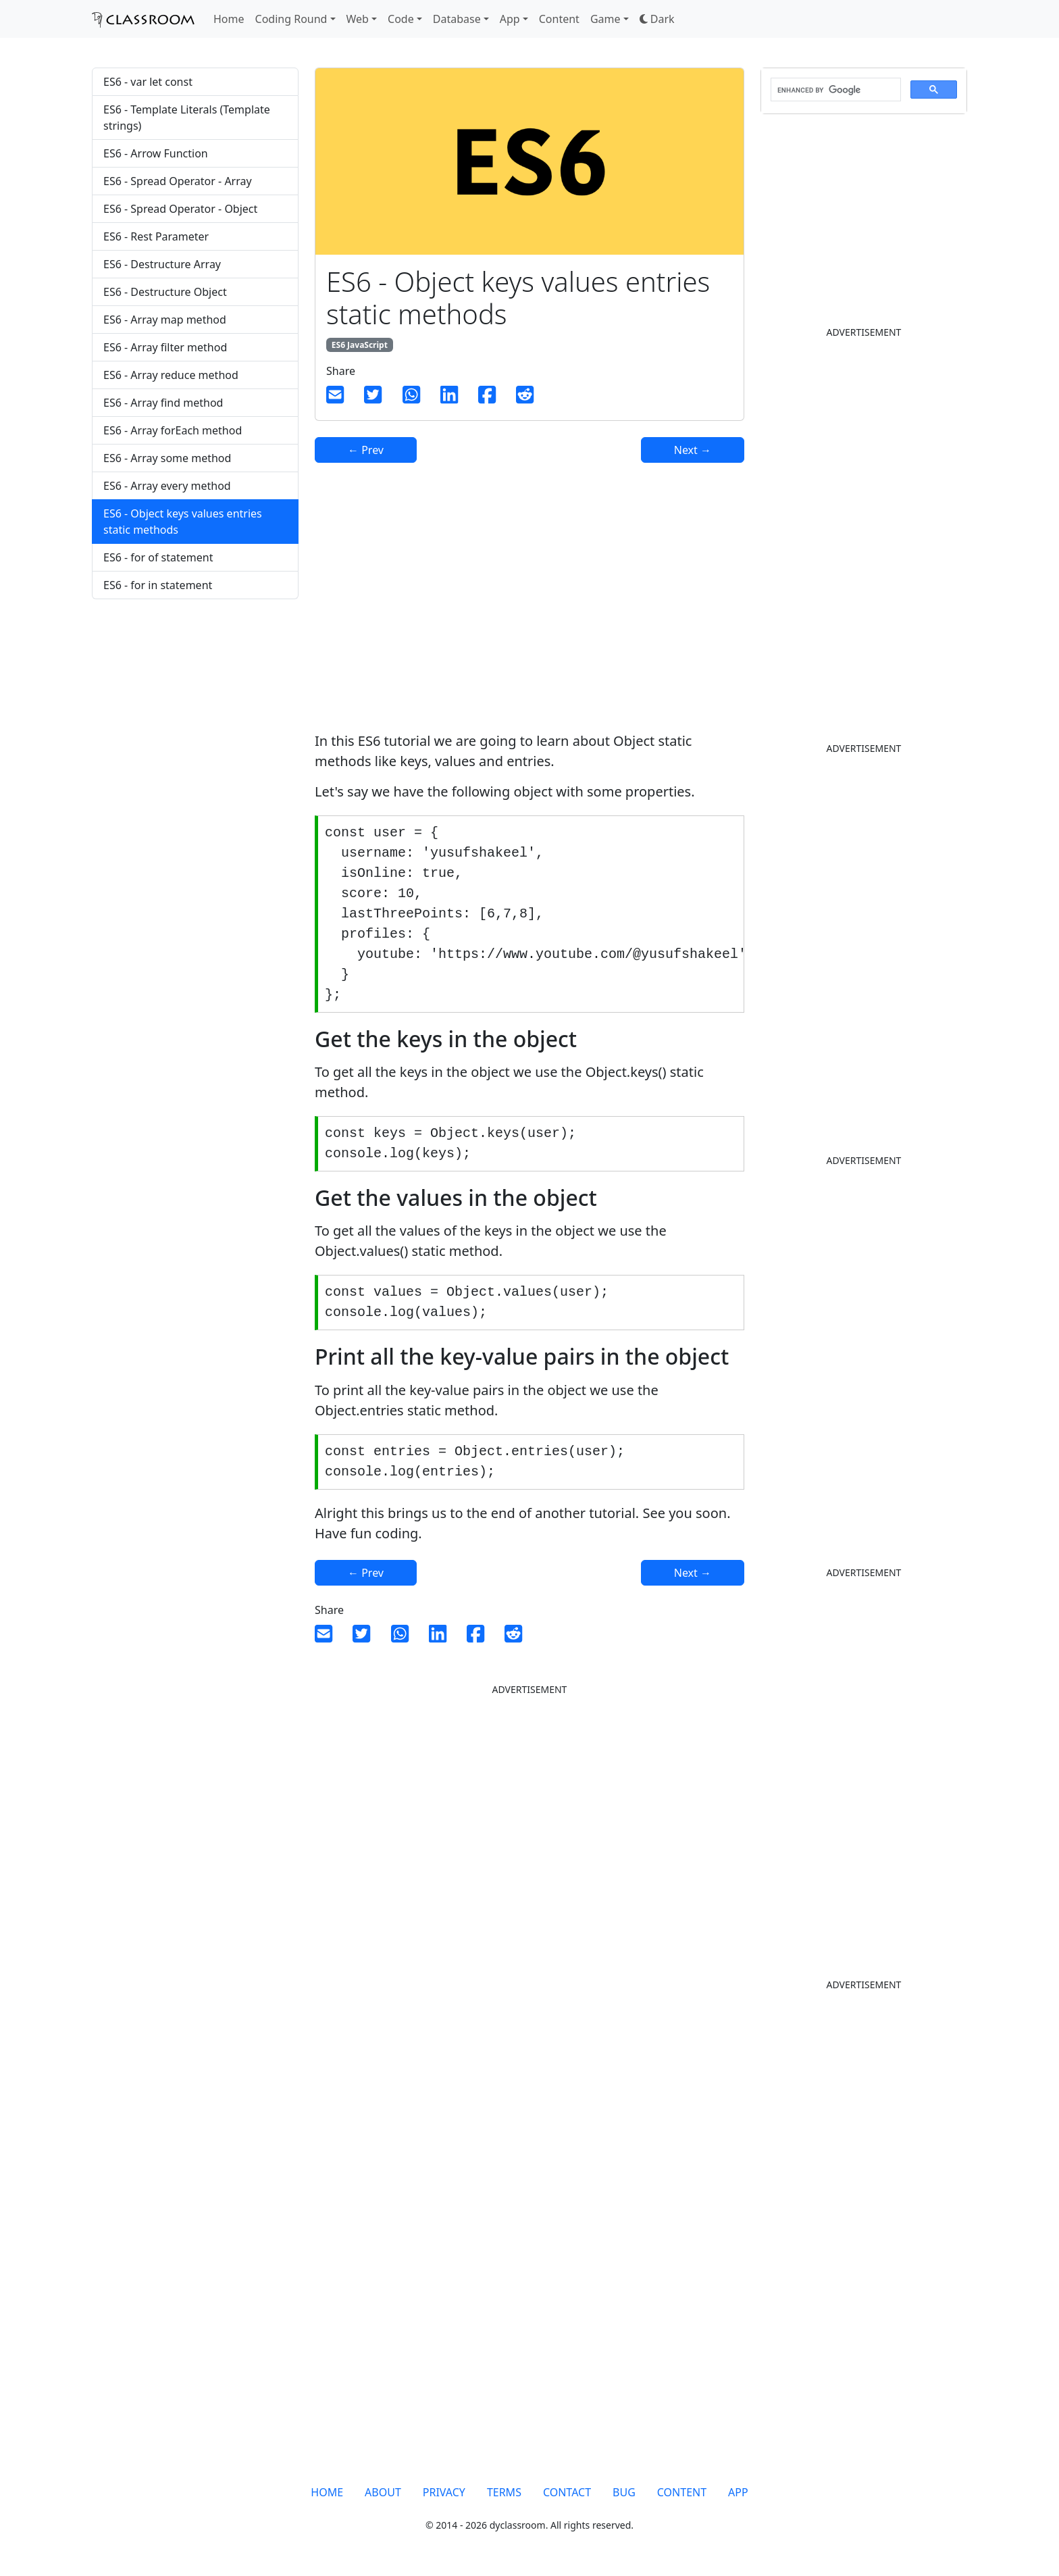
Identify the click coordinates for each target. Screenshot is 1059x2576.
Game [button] (605, 18)
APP (738, 2492)
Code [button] (401, 18)
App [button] (510, 18)
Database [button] (457, 18)
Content (559, 18)
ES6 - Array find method (163, 402)
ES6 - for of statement (158, 557)
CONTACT (567, 2492)
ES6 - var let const (147, 81)
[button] (657, 18)
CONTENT (681, 2492)
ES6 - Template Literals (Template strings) (186, 117)
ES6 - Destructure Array (162, 264)
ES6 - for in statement (157, 585)
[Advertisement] (195, 716)
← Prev (366, 450)
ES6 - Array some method (167, 458)
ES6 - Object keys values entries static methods (182, 521)
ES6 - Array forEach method (172, 430)
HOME (327, 2492)
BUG (624, 2492)
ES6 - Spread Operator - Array (177, 181)
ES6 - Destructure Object (165, 291)
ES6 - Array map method (164, 319)
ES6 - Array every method (167, 485)
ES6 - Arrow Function (155, 153)
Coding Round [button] (291, 18)
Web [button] (357, 18)
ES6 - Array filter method (165, 347)
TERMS (504, 2492)
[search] (834, 90)
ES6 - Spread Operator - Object (180, 208)
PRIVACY (444, 2492)
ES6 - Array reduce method (170, 375)
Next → (692, 450)
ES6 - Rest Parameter (156, 236)
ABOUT (383, 2492)
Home (228, 18)
